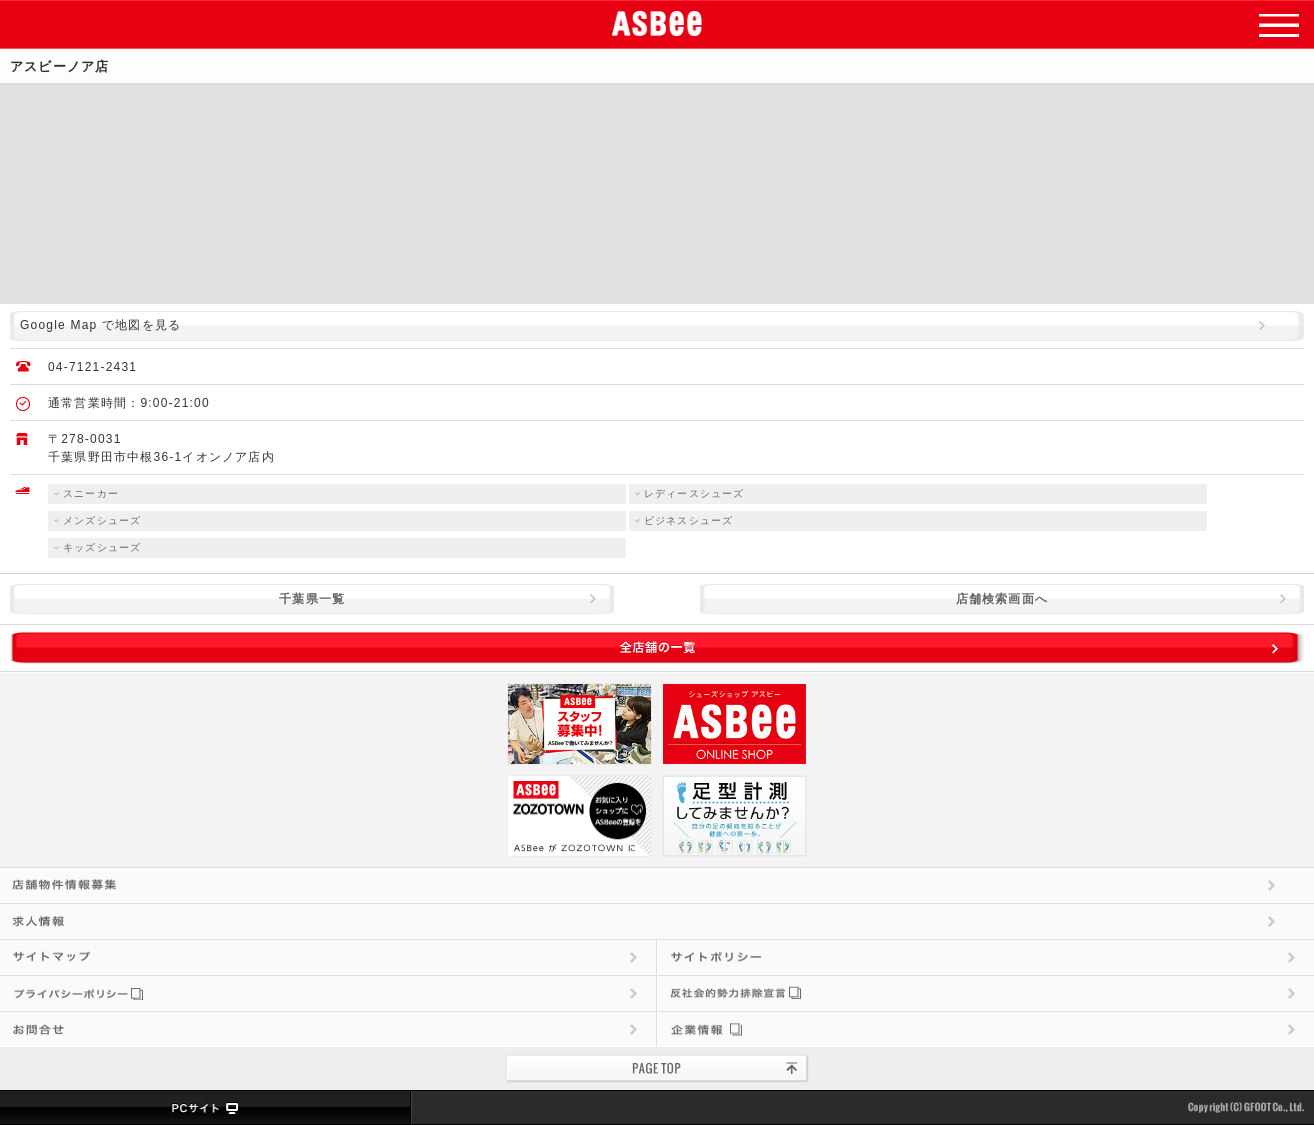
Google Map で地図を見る (100, 325)
